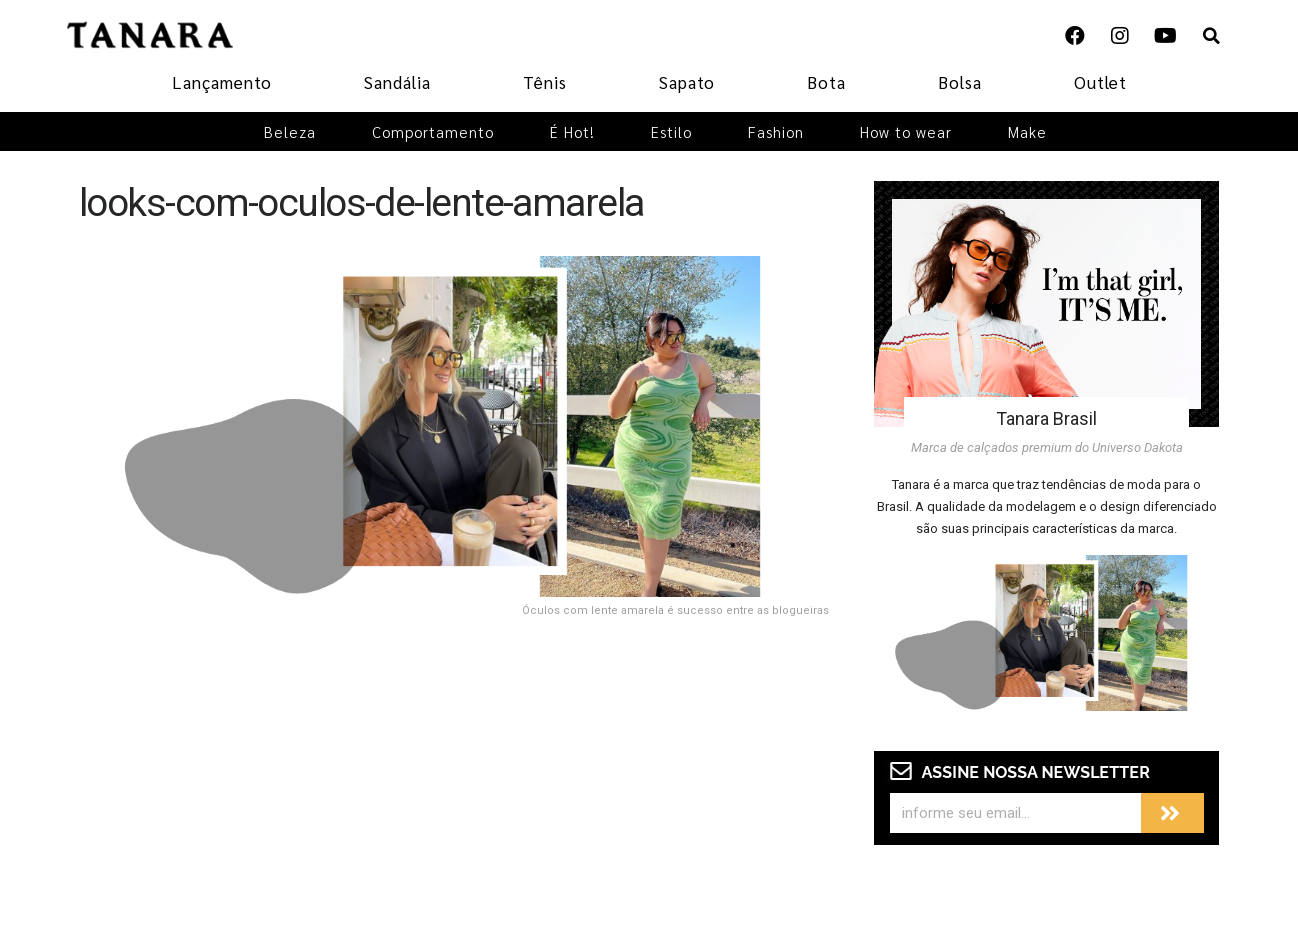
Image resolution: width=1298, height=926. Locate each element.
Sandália (397, 82)
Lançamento (222, 82)
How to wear (906, 131)
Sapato (687, 82)
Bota (826, 82)
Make (1027, 131)
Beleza (290, 131)
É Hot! (572, 131)
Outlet (1100, 82)
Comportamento (433, 131)
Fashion (776, 131)
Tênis (545, 82)
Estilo (671, 131)
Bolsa (960, 82)
